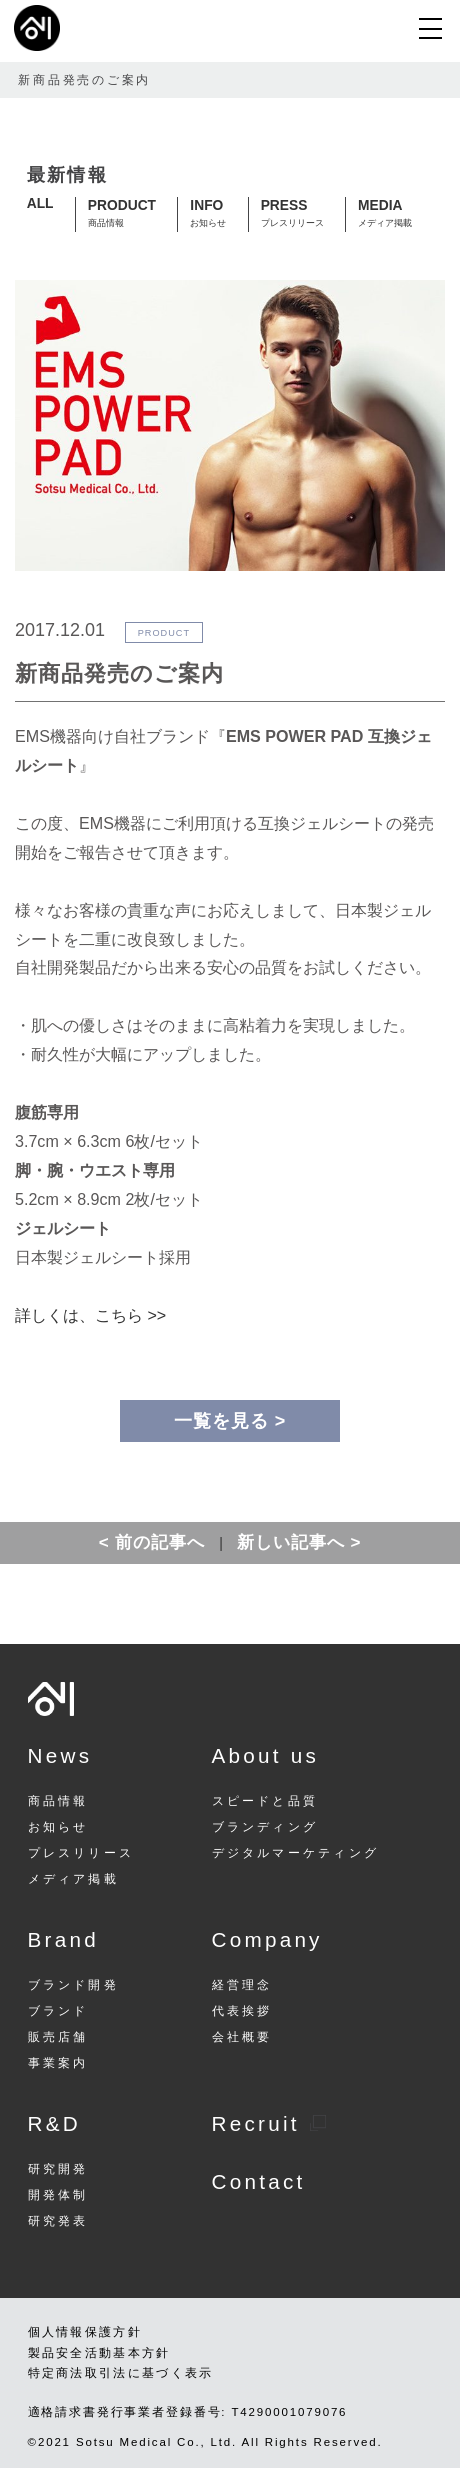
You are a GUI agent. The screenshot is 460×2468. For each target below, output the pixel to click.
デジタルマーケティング (295, 1853)
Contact (259, 2181)
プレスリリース (81, 1853)
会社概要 (242, 2037)
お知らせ (58, 1827)
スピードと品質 (265, 1801)
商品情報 (58, 1801)
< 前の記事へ (152, 1542)
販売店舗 (58, 2037)
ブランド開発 (73, 1985)
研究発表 (58, 2221)
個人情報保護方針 (85, 2332)
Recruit (269, 2123)
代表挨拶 (242, 2011)
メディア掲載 (73, 1879)
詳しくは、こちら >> (90, 1315)
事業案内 (58, 2063)
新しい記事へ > (299, 1542)
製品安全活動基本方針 (99, 2353)
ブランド (58, 2011)
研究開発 (58, 2169)
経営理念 (242, 1985)
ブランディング (265, 1827)
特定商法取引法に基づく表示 (121, 2373)
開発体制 (58, 2195)
